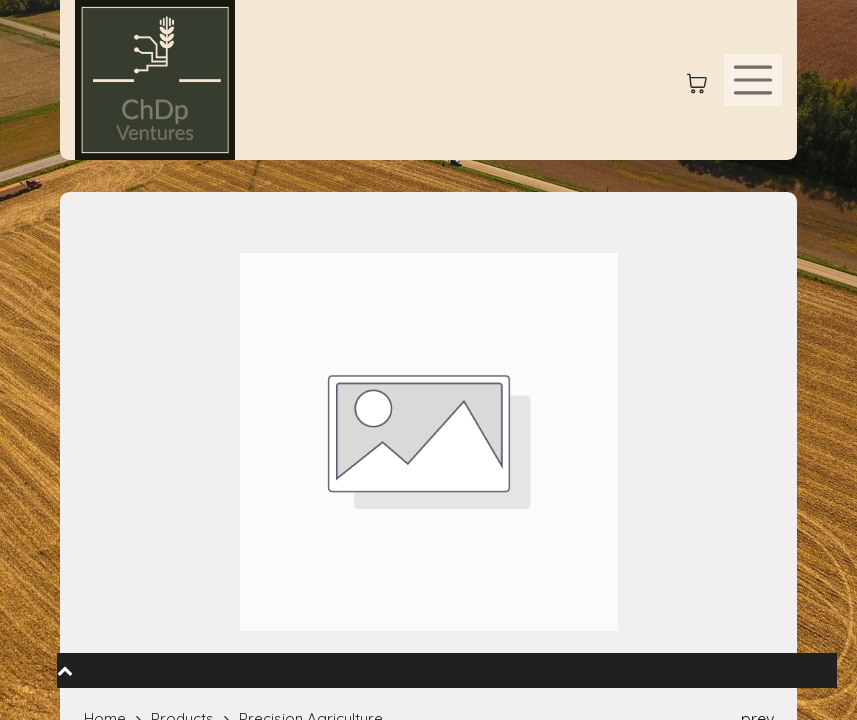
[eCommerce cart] (697, 80)
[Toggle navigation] (753, 80)
